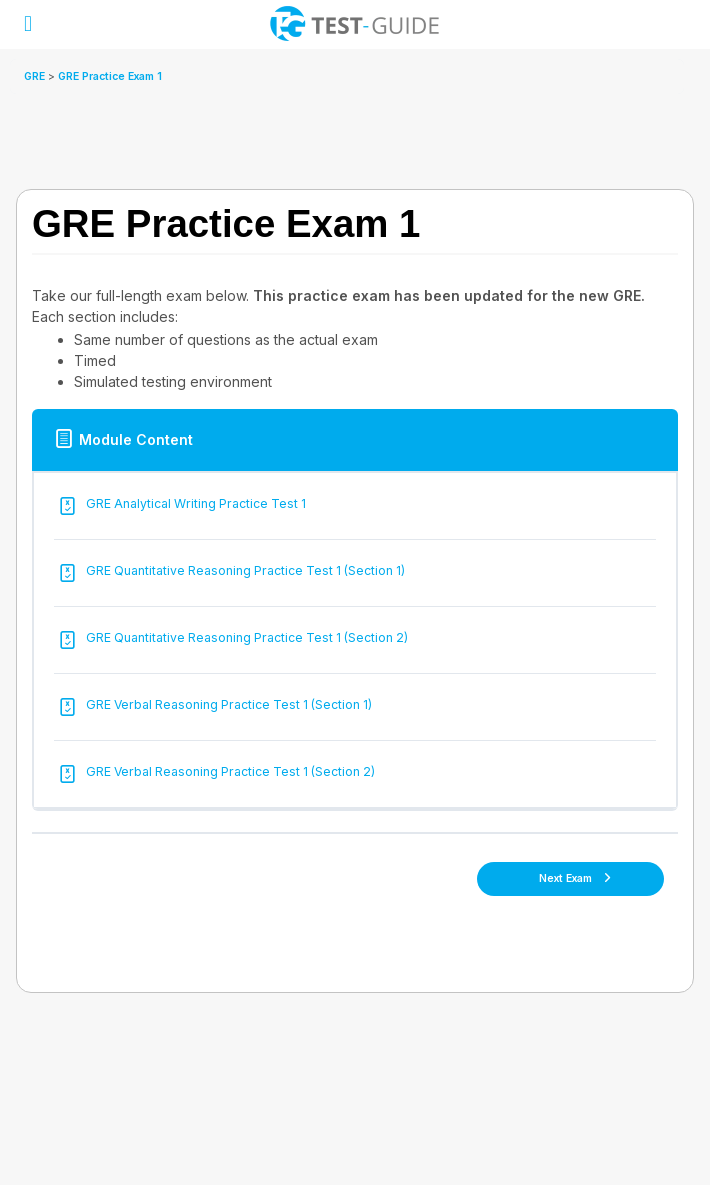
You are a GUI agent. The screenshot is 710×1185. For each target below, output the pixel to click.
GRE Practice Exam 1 (110, 76)
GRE (36, 76)
